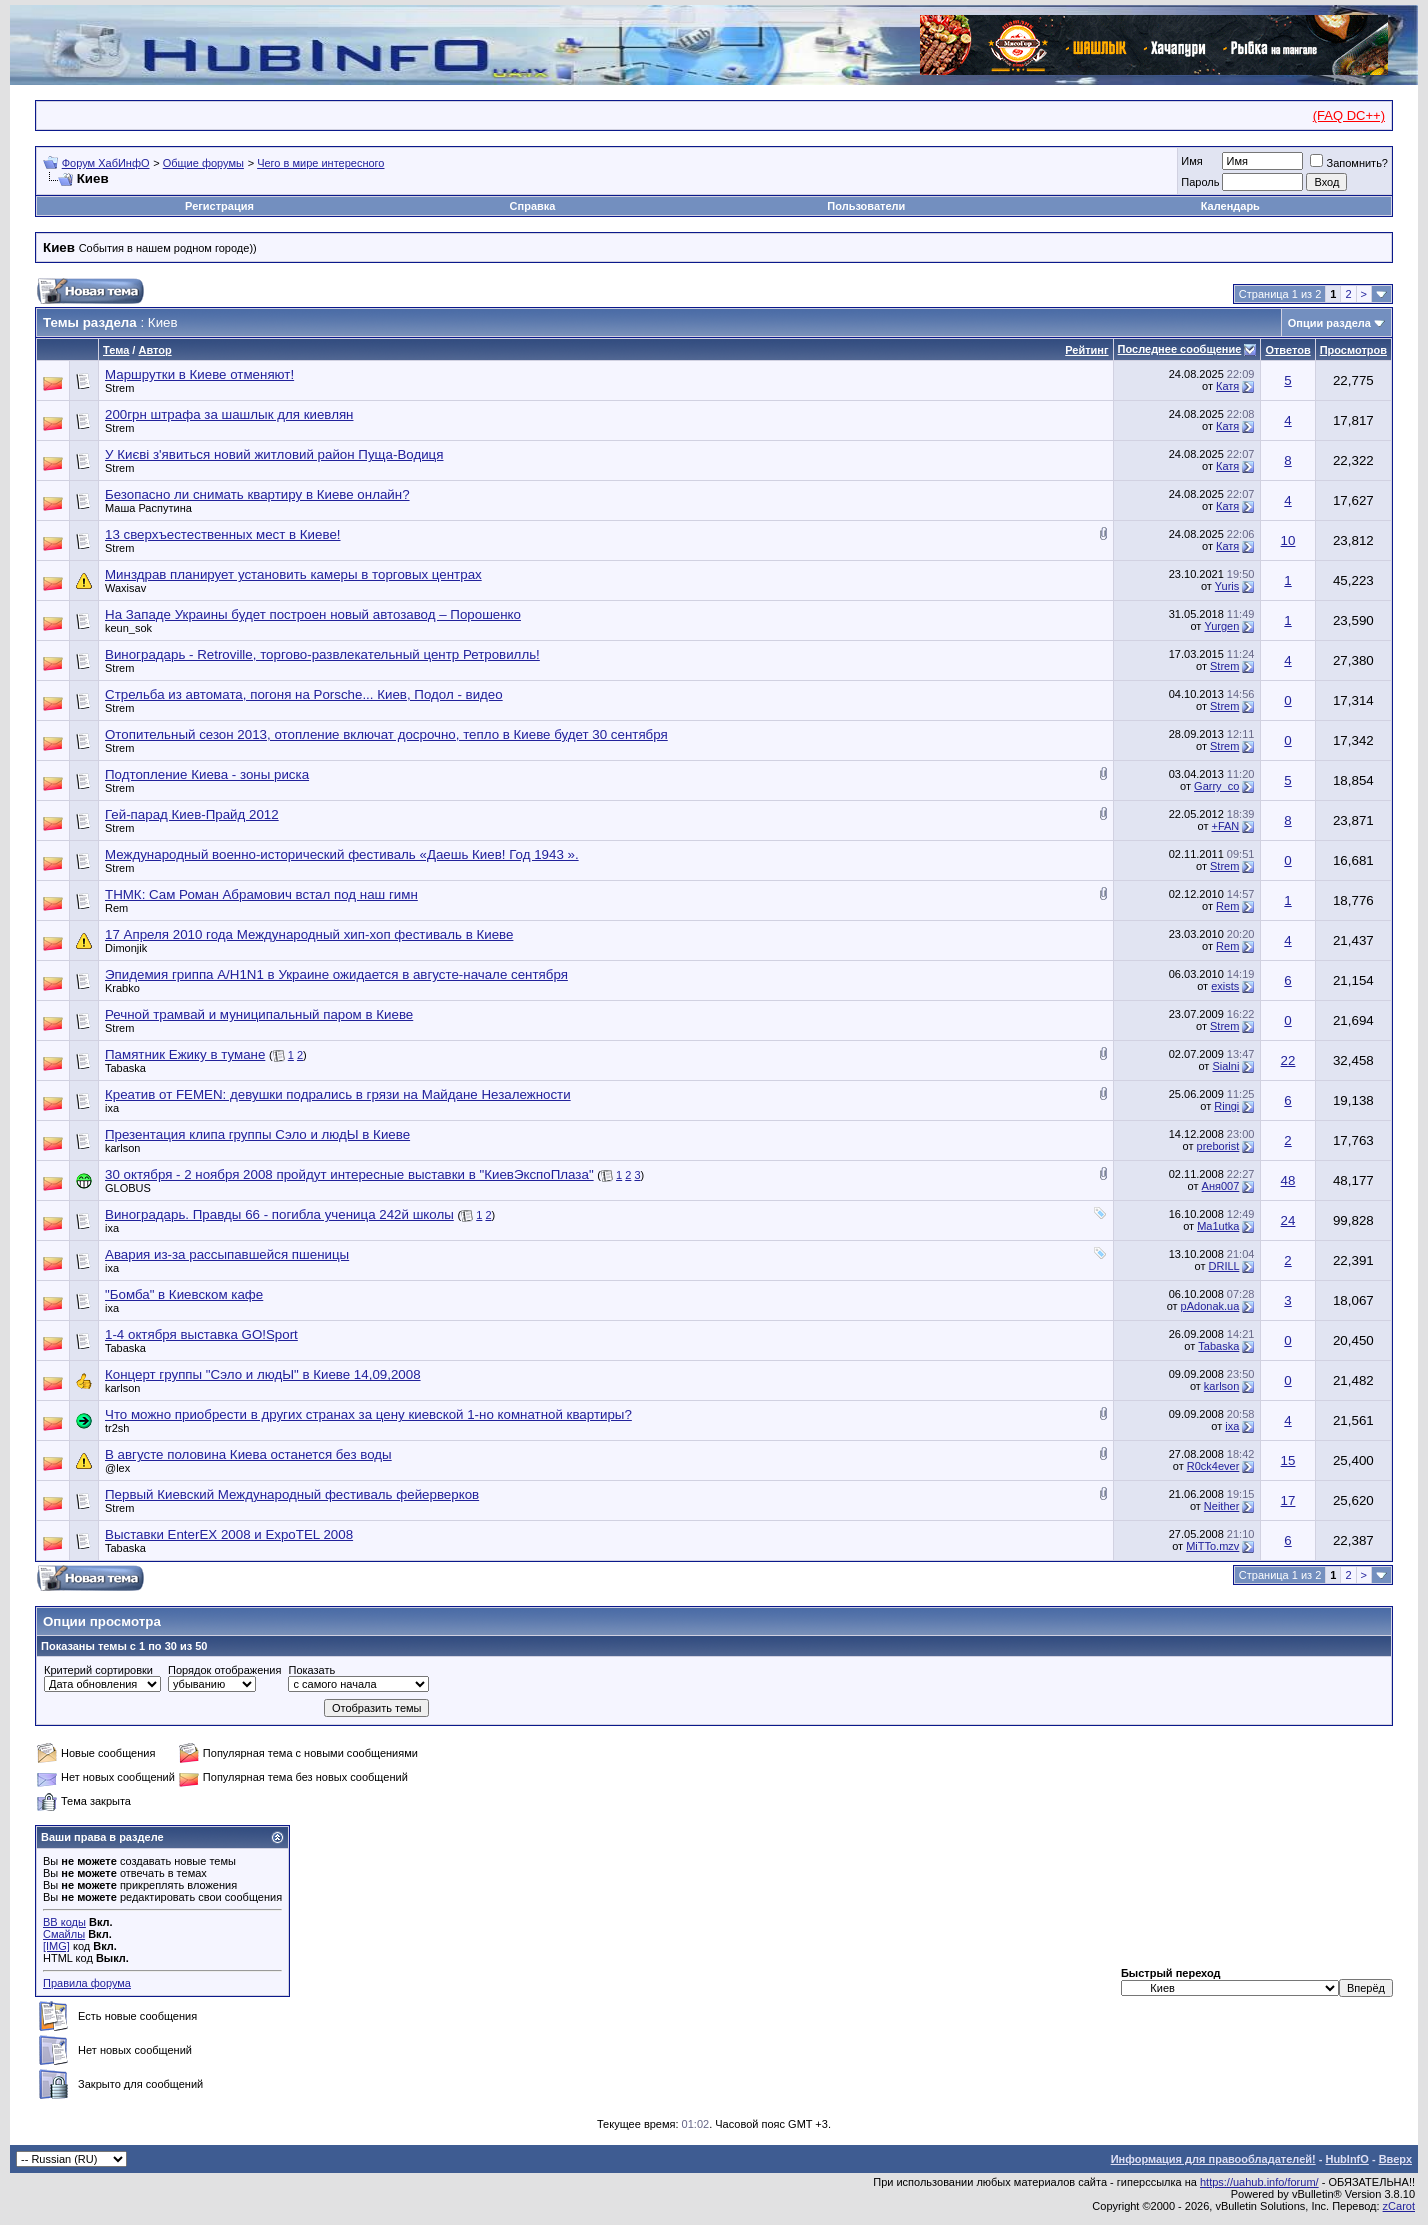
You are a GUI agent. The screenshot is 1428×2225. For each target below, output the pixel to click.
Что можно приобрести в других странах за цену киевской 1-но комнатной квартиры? (368, 1414)
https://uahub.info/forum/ (1259, 2182)
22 (1288, 1060)
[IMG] (56, 1946)
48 (1288, 1180)
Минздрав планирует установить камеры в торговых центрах (293, 574)
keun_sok (128, 628)
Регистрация (219, 206)
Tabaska (125, 1068)
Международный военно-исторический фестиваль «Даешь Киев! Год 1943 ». (342, 854)
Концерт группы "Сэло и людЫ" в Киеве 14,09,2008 (263, 1374)
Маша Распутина (148, 508)
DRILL (1224, 1266)
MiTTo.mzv (1212, 1546)
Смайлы (64, 1934)
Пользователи (866, 206)
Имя (1191, 161)
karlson (122, 1148)
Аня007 (1221, 1186)
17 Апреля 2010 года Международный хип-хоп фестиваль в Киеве (309, 934)
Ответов (1287, 350)
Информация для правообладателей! (1213, 2159)
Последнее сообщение (1180, 349)
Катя (1227, 386)
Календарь (1230, 206)
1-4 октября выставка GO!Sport (201, 1334)
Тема (116, 350)
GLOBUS (128, 1188)
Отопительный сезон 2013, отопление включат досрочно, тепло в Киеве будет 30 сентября (386, 734)
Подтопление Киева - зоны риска (207, 774)
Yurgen (1221, 626)
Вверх (1395, 2159)
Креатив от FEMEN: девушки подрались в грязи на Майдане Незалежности (338, 1094)
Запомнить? (1349, 163)
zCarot (1399, 2206)
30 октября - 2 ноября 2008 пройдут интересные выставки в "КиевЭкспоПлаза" (349, 1174)
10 (1288, 540)
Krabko (122, 988)
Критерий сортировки (98, 1670)
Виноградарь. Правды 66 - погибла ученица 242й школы (279, 1214)
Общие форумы (203, 163)
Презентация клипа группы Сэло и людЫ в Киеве (257, 1134)
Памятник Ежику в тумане (185, 1054)
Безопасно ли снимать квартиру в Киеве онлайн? (257, 494)
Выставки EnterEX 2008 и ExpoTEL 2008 (229, 1534)
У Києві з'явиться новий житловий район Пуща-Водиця (274, 454)
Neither (1221, 1506)
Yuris (1227, 586)
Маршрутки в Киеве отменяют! (199, 374)
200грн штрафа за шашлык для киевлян (229, 414)
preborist (1218, 1146)
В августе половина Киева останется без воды (248, 1454)
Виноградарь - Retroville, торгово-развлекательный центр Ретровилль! (322, 654)
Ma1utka (1218, 1226)
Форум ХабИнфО (106, 163)
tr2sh (117, 1428)
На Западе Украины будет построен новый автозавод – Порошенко (313, 614)
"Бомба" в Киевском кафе (184, 1294)
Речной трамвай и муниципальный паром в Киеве (259, 1014)
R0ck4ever (1213, 1466)
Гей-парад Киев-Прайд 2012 (192, 814)
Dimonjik (126, 948)
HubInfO (1346, 2159)
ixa (112, 1108)
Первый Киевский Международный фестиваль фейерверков (292, 1494)
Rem (116, 908)
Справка (533, 206)
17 (1288, 1500)
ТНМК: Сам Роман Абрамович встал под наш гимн (261, 894)
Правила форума (87, 1983)
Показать (311, 1670)
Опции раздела (1329, 323)
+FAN (1226, 826)
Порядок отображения (224, 1670)
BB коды (64, 1922)
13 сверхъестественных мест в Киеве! (223, 534)
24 (1288, 1220)
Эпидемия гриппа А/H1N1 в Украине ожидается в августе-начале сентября (336, 974)
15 (1288, 1460)
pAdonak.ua (1210, 1306)
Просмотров (1353, 350)
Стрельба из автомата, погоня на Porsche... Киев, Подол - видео (304, 694)
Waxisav (125, 588)
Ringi (1226, 1106)
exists (1225, 986)
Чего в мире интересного (320, 163)
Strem (119, 388)
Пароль (1200, 182)
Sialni (1225, 1066)
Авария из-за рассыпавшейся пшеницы (227, 1254)
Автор (154, 350)
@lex (117, 1468)
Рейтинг (1086, 350)
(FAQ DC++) (1349, 115)
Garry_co (1216, 786)
